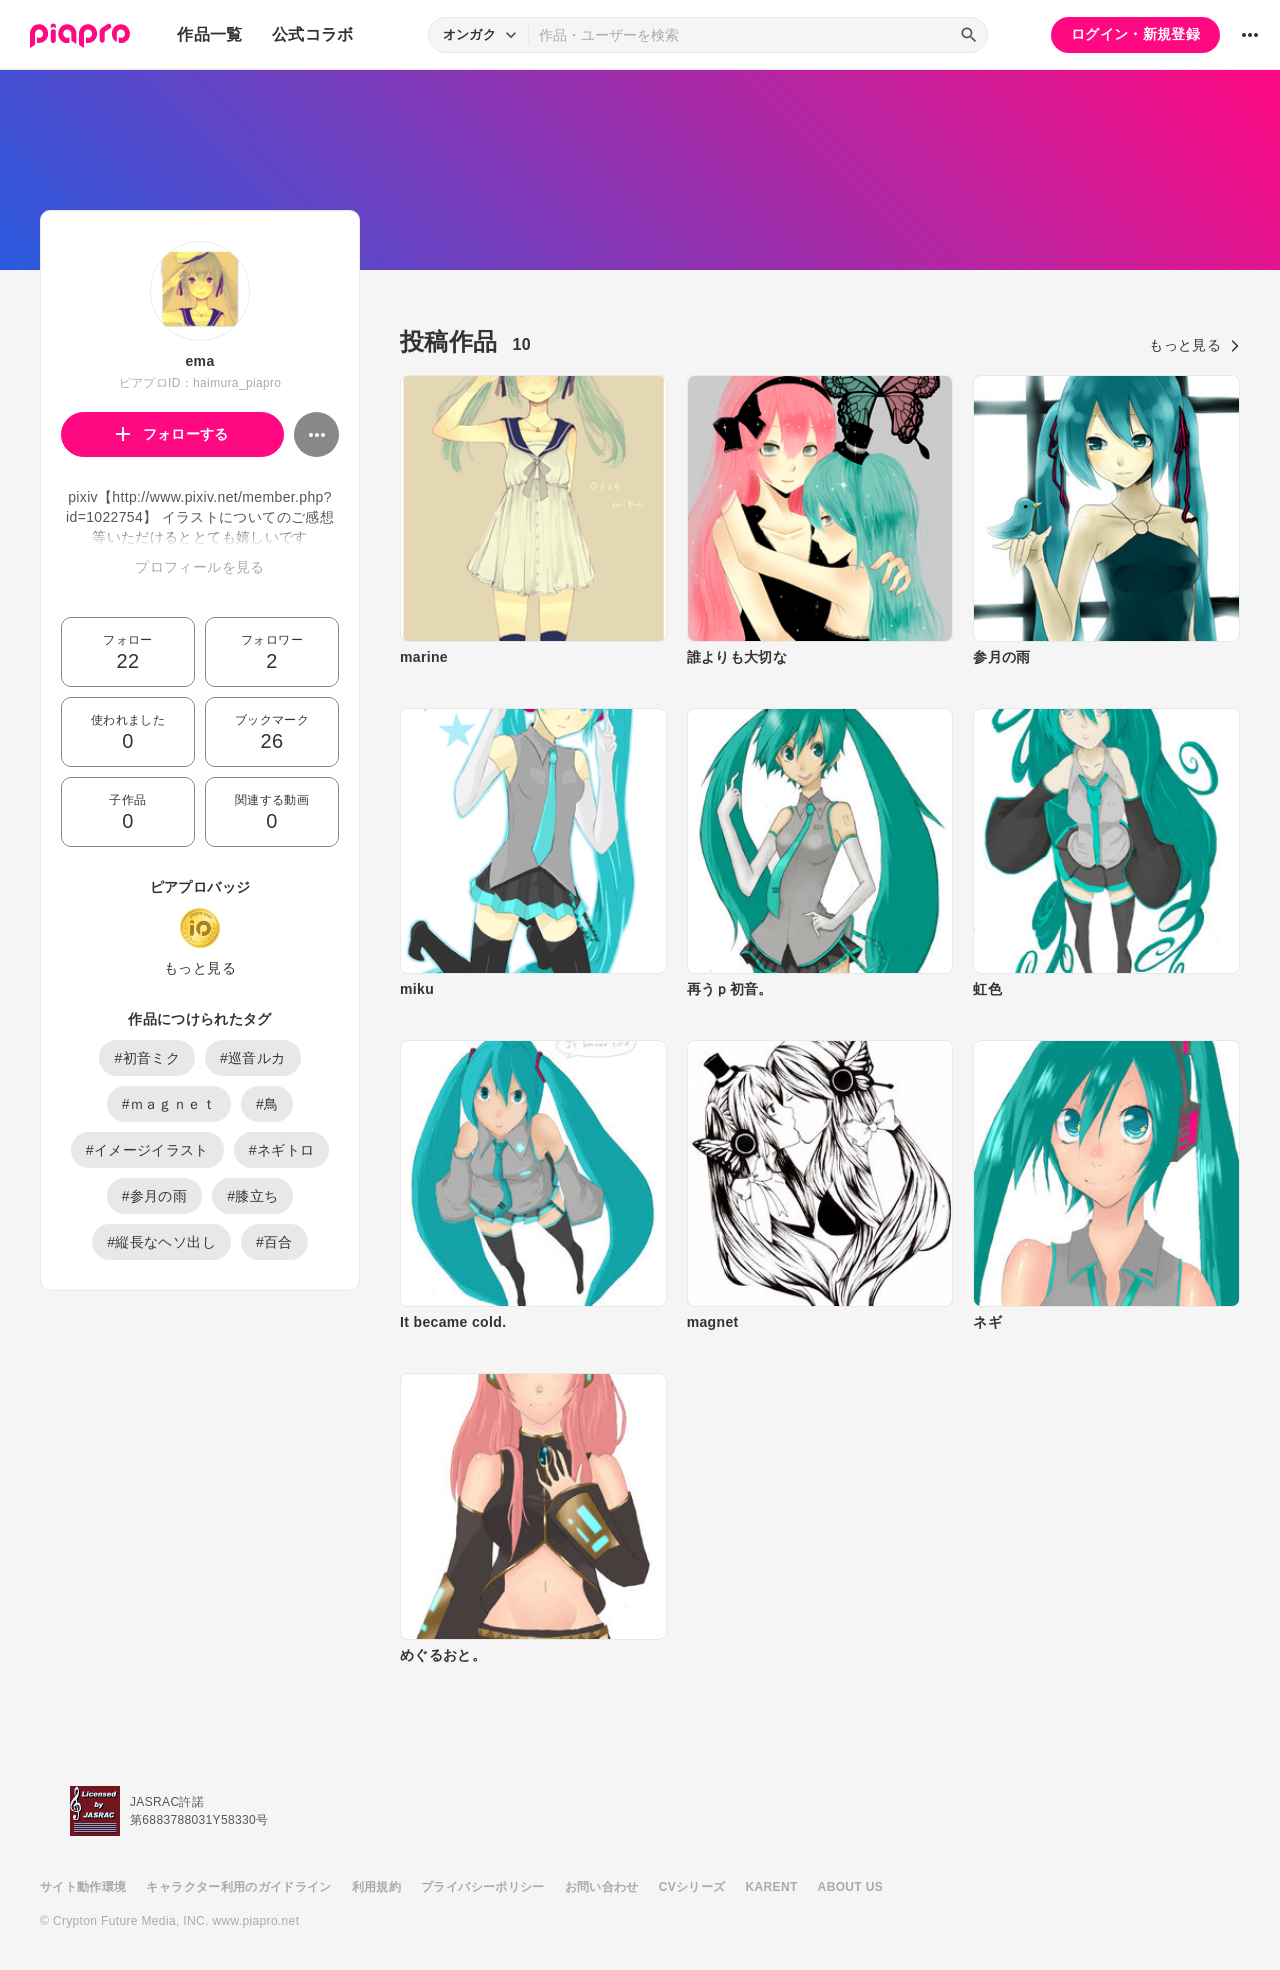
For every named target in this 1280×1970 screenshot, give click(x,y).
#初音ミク (147, 1058)
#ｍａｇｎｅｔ (169, 1104)
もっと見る (200, 968)
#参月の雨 (155, 1196)
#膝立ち (252, 1196)
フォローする (172, 434)
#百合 (274, 1242)
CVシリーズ (692, 1887)
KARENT (772, 1887)
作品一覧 (209, 34)
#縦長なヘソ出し (161, 1242)
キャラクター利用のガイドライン (238, 1887)
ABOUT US (850, 1887)
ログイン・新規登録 (1135, 34)
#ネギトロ (282, 1150)
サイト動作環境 (83, 1887)
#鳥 (267, 1104)
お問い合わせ (602, 1887)
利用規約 (376, 1887)
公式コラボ (313, 34)
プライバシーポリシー (483, 1887)
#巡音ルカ (253, 1058)
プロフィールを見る (199, 567)
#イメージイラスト (147, 1150)
